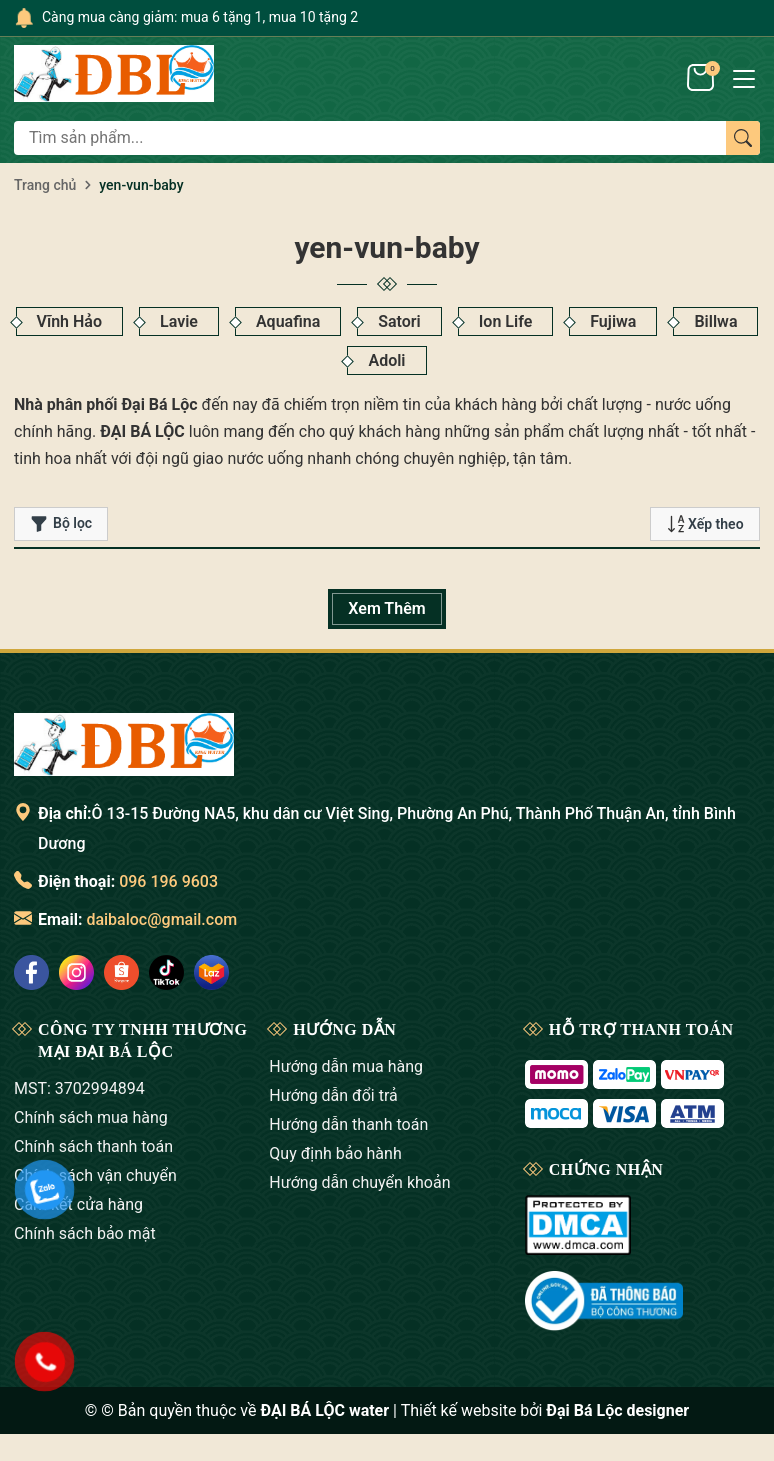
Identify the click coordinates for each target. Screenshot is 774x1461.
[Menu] (744, 77)
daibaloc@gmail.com (161, 919)
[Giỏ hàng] (702, 77)
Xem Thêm (386, 608)
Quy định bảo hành (335, 1153)
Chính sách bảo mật (85, 1233)
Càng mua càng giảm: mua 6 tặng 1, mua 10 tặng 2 (200, 17)
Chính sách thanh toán (93, 1146)
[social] (31, 972)
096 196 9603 (168, 881)
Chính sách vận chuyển (95, 1175)
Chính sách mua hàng (91, 1117)
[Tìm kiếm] (743, 138)
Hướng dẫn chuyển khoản (359, 1182)
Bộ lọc (61, 524)
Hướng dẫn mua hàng (346, 1066)
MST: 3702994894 (79, 1088)
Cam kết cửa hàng (78, 1204)
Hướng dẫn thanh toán (348, 1124)
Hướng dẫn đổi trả (333, 1095)
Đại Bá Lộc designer (617, 1410)
